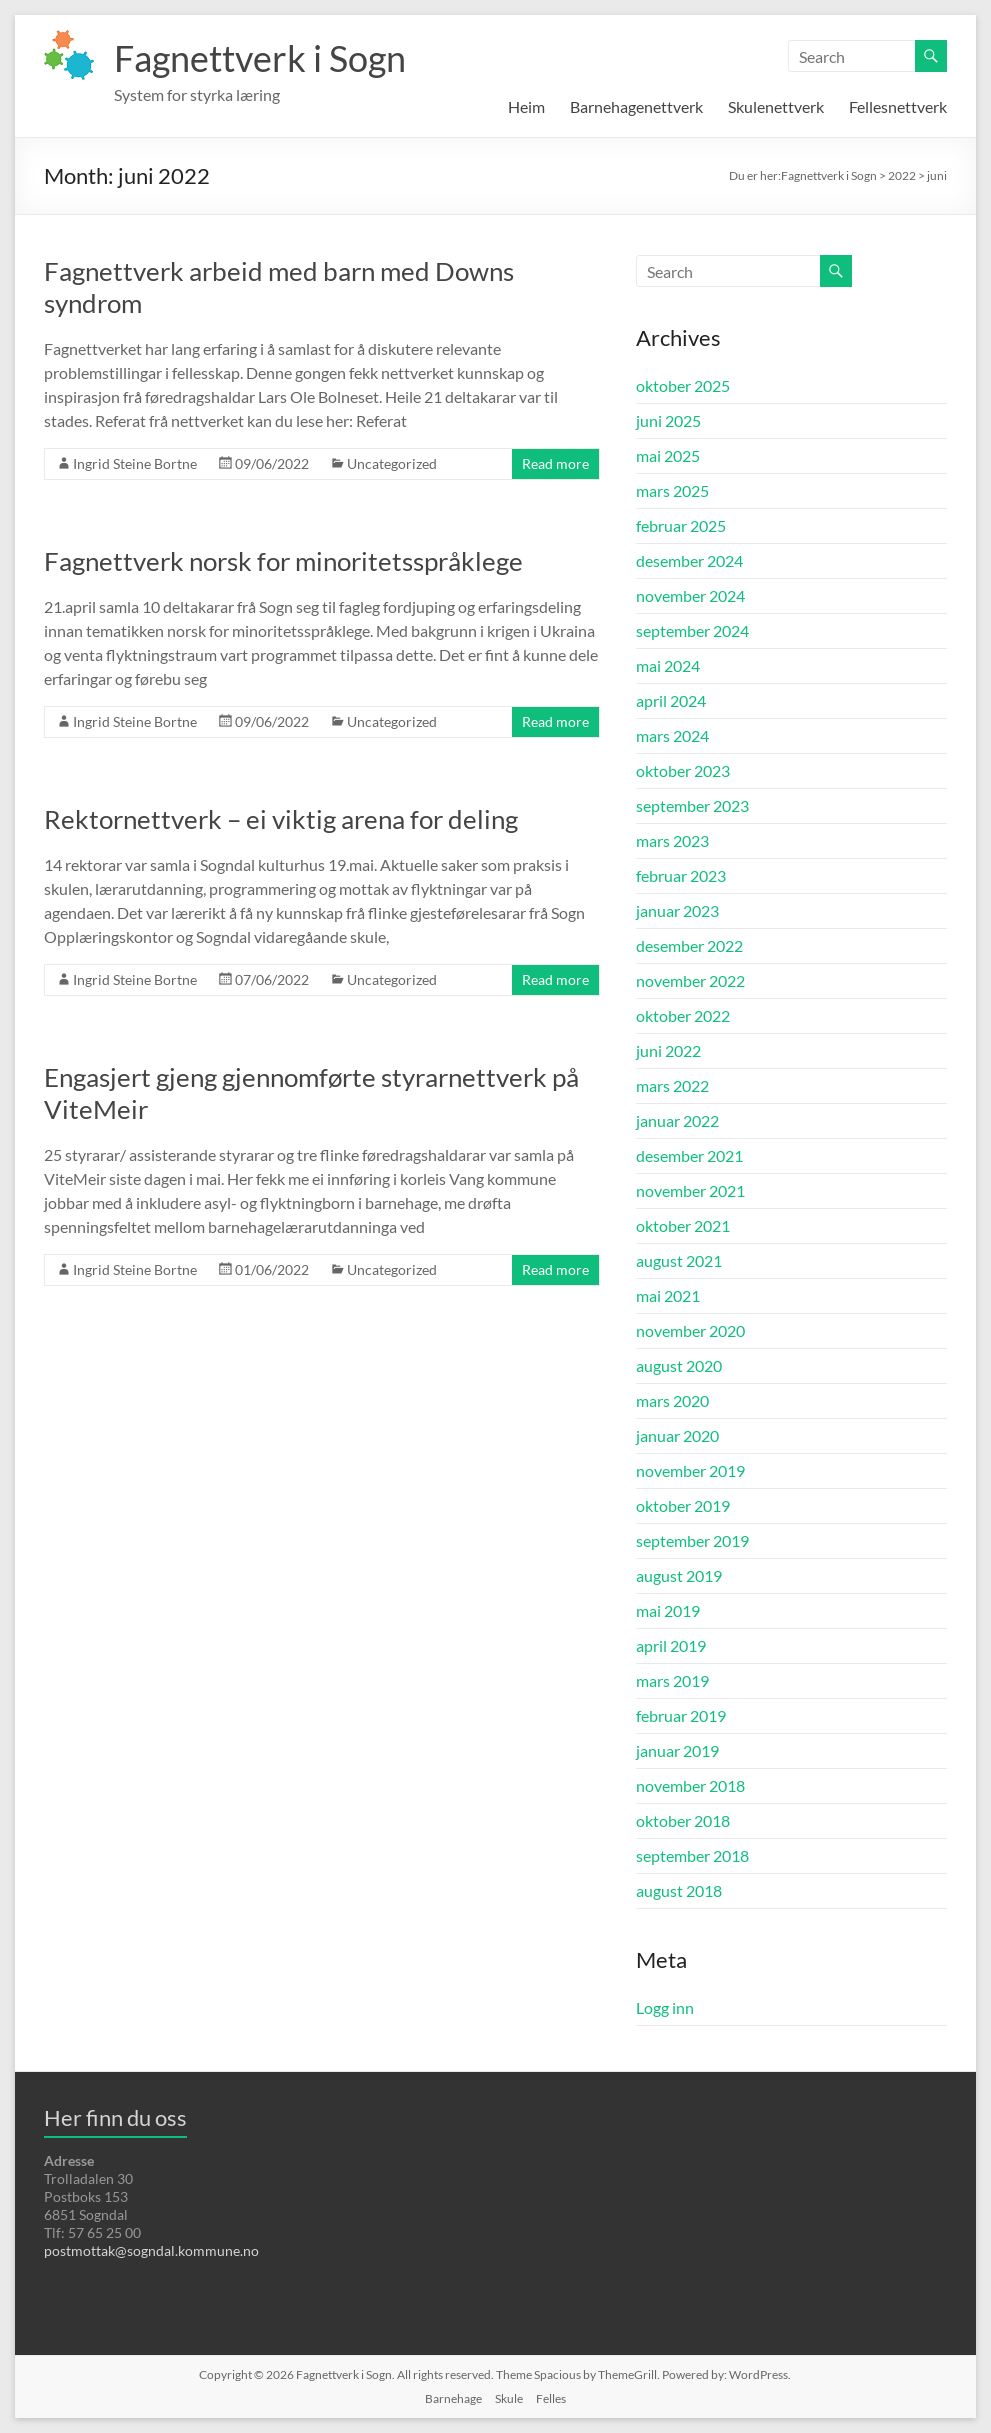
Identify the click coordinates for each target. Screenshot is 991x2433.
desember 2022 (689, 945)
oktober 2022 (683, 1015)
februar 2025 (681, 525)
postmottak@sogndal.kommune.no (151, 2250)
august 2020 (679, 1365)
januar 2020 (677, 1435)
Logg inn (665, 2007)
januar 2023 (677, 910)
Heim (526, 106)
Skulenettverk (776, 106)
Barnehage (453, 2398)
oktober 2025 (683, 385)
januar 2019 (677, 1750)
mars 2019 (672, 1680)
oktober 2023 (683, 770)
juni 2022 (668, 1050)
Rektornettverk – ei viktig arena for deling (281, 819)
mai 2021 (668, 1295)
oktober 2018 (683, 1820)
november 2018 (690, 1785)
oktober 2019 (683, 1505)
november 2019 (690, 1470)
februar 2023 (681, 875)
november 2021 (690, 1190)
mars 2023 (672, 840)
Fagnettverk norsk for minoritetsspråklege (283, 561)
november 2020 (690, 1330)
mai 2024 (668, 665)
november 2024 (690, 595)
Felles (551, 2398)
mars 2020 (672, 1400)
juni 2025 (668, 420)
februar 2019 (681, 1715)
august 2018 (679, 1890)
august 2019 (679, 1575)
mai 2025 (668, 455)
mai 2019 (668, 1610)
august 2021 (679, 1260)
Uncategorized (392, 463)
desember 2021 (689, 1155)
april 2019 (671, 1645)
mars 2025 (672, 490)
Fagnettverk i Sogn (260, 58)
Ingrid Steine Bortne (135, 463)
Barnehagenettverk (636, 106)
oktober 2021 (683, 1225)
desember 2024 (689, 560)
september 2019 (692, 1540)
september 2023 (692, 805)
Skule (509, 2398)
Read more (555, 463)
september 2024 (692, 630)
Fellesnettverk (898, 106)
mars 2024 (672, 735)
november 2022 (690, 980)
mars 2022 (672, 1085)
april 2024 (671, 700)
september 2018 (692, 1855)
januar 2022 (677, 1120)
